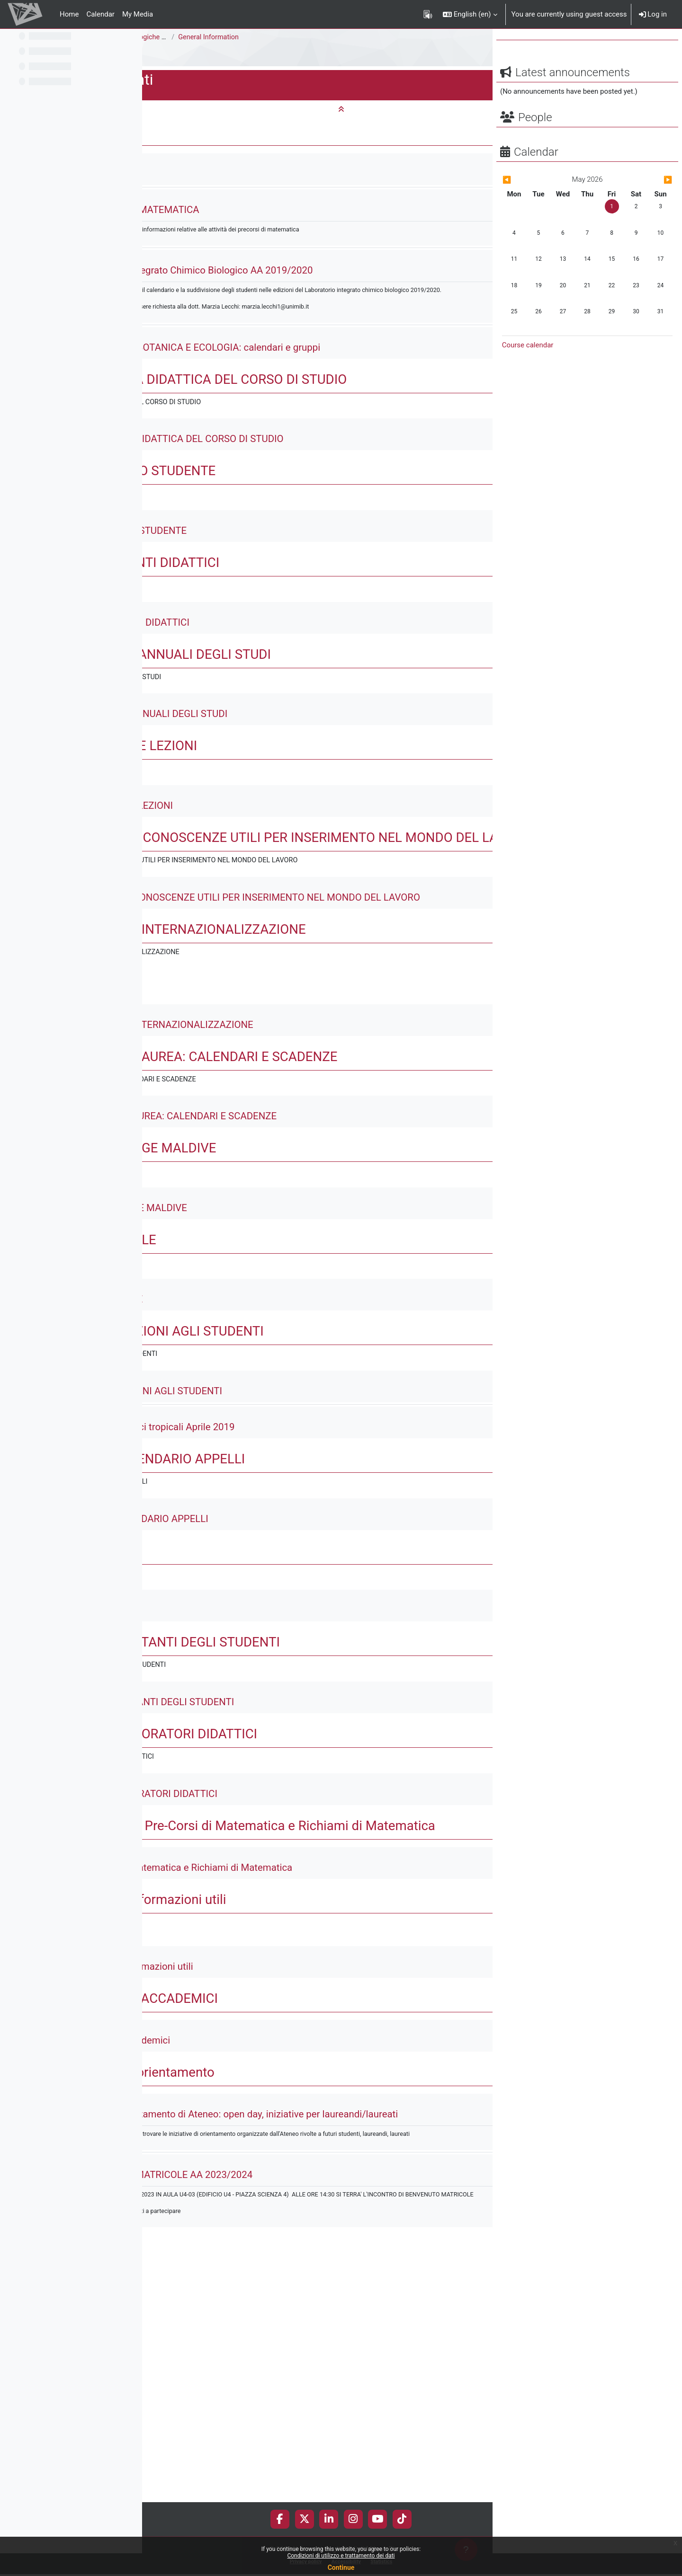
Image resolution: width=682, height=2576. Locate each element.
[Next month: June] (647, 203)
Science (162, 37)
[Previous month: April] (527, 203)
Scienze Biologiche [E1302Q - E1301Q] (308, 37)
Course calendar (528, 367)
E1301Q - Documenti (183, 56)
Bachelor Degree (211, 37)
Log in (653, 14)
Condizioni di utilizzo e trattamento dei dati (341, 2555)
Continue (341, 2567)
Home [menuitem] (69, 14)
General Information (354, 37)
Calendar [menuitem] (100, 14)
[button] (470, 14)
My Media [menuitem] (137, 14)
